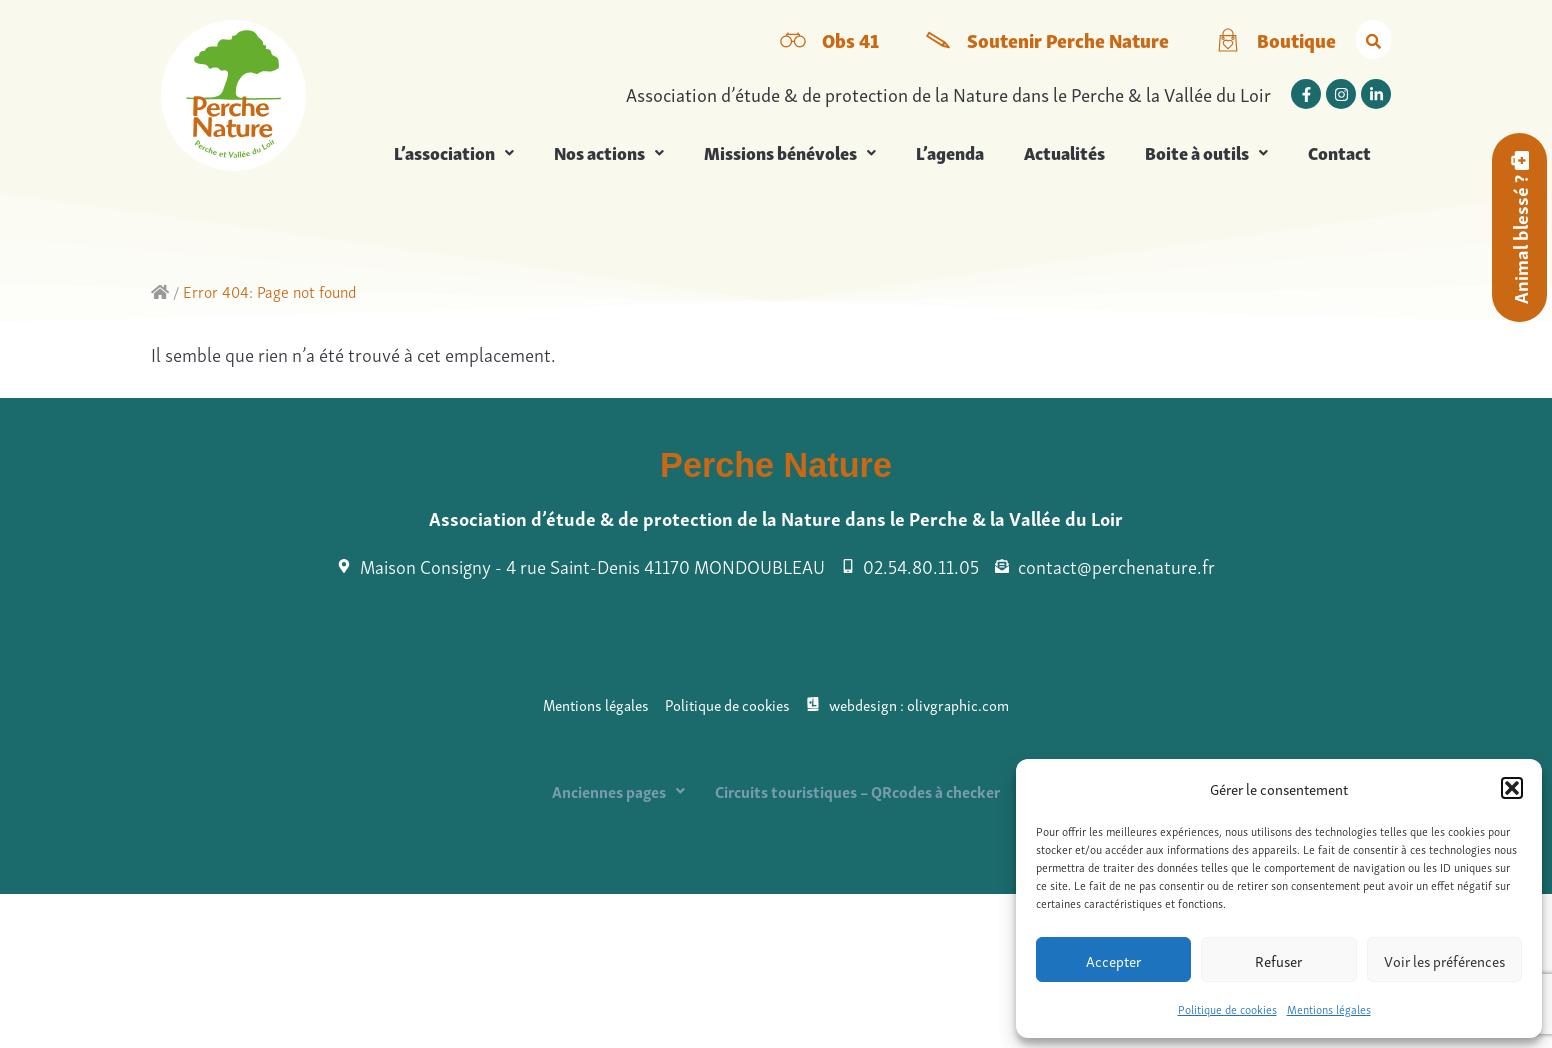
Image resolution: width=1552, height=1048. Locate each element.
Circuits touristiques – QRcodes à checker (857, 791)
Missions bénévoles (790, 152)
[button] (1512, 788)
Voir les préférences (1444, 960)
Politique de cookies (1227, 1008)
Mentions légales (1329, 1008)
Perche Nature (776, 465)
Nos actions (609, 152)
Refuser (1278, 960)
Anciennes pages (618, 791)
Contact (1339, 152)
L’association (454, 152)
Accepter (1113, 960)
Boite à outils (1206, 152)
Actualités (1064, 152)
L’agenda (950, 152)
